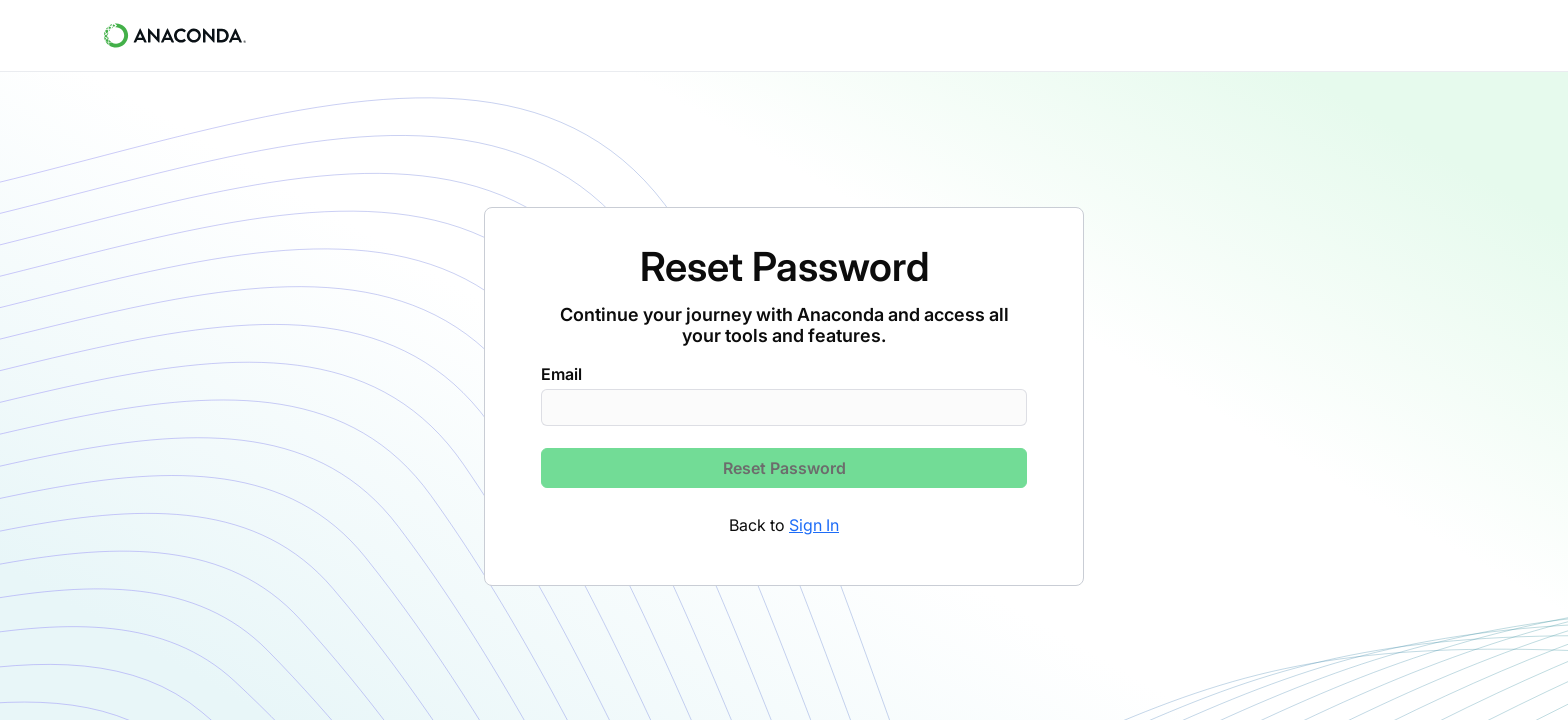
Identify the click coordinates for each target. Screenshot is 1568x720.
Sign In (814, 525)
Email (561, 374)
